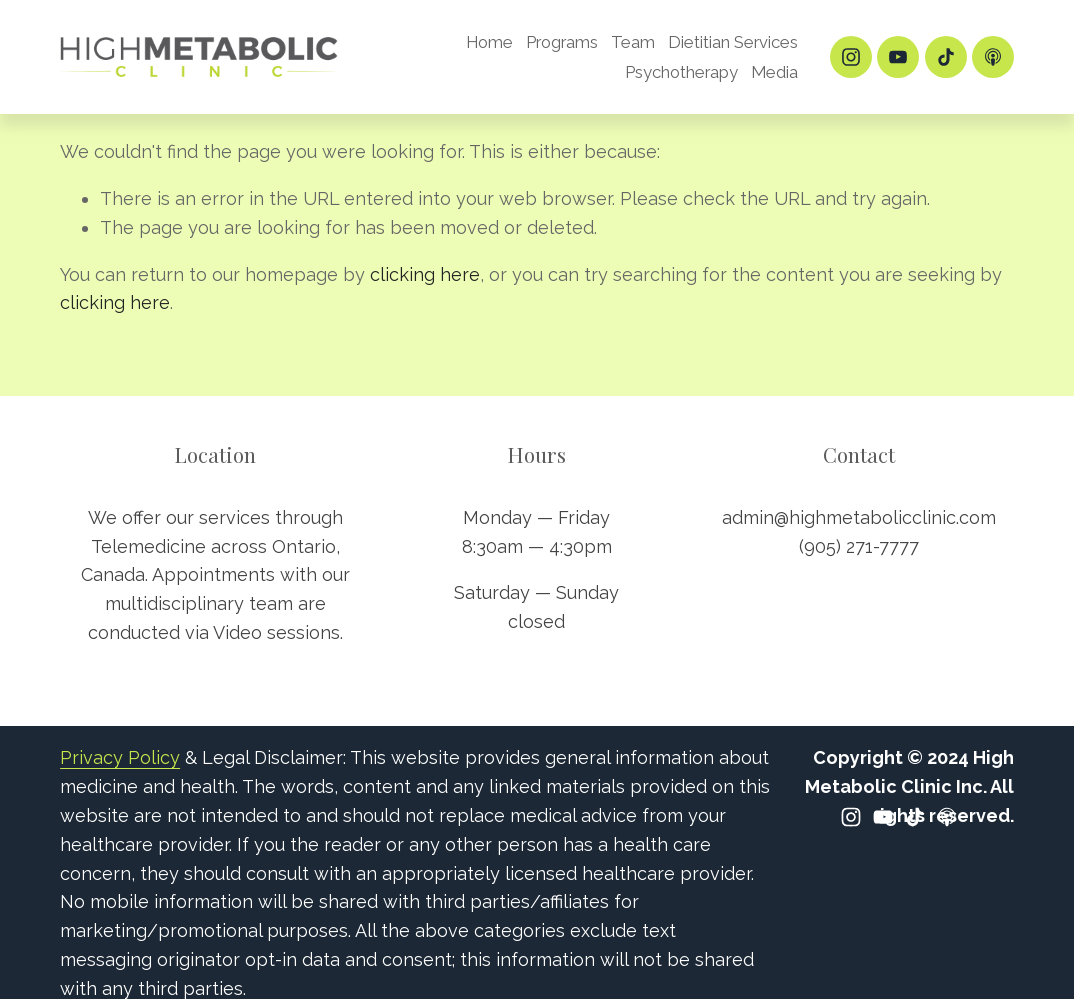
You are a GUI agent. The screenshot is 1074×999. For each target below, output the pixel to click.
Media (774, 72)
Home (489, 42)
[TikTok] (946, 57)
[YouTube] (898, 57)
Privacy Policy (120, 757)
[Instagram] (851, 57)
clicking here (425, 274)
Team (633, 42)
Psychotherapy (681, 72)
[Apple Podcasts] (993, 57)
